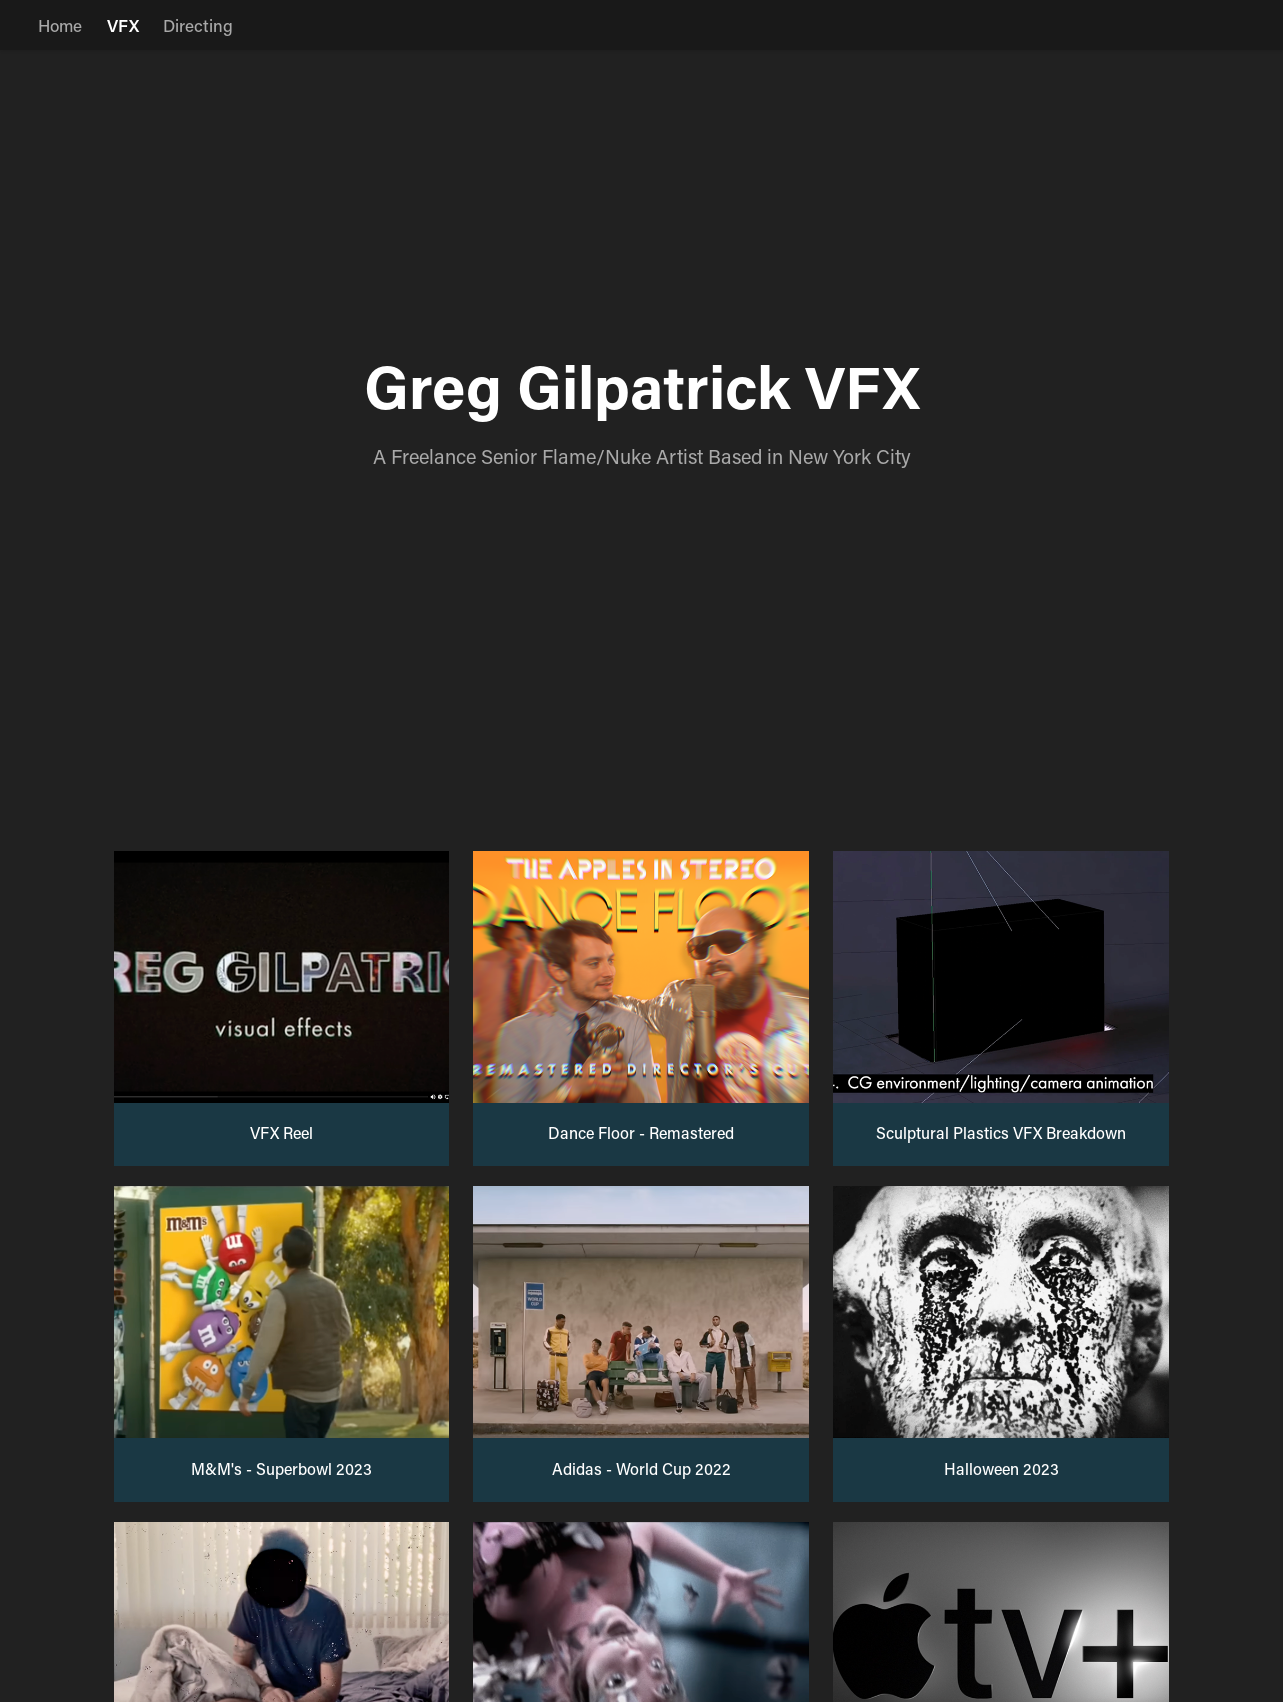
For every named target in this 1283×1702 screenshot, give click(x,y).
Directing (198, 25)
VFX (123, 25)
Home (60, 25)
